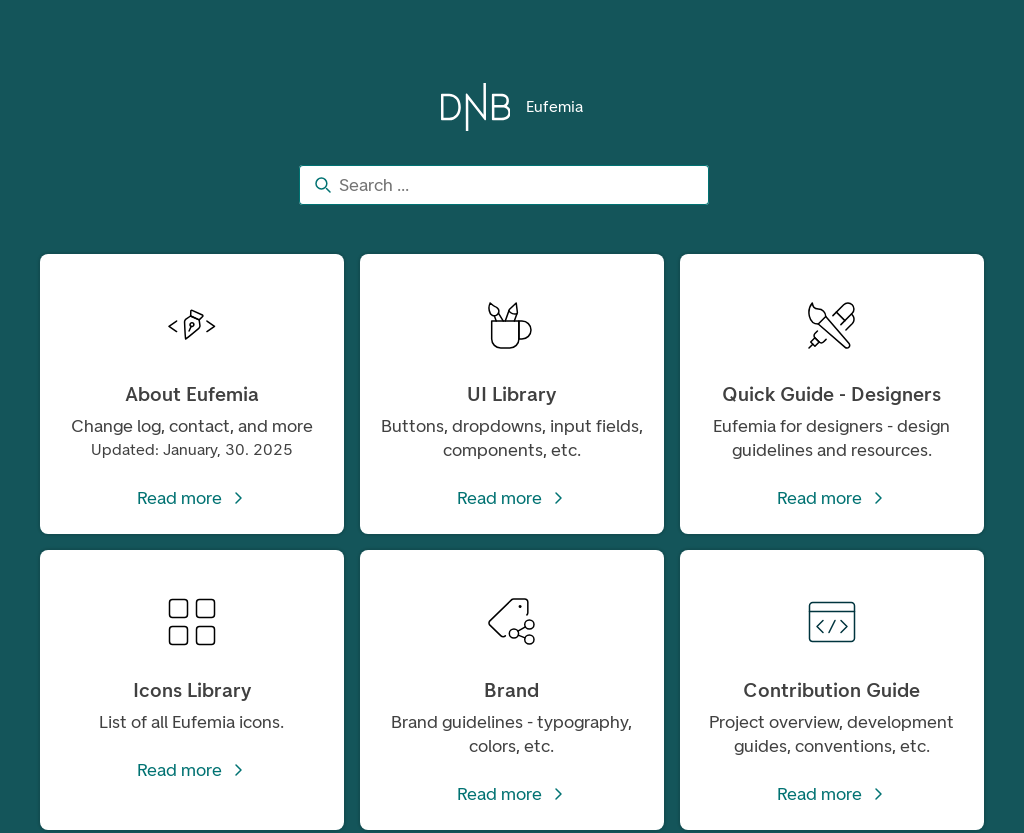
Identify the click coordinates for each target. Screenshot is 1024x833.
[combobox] (504, 185)
